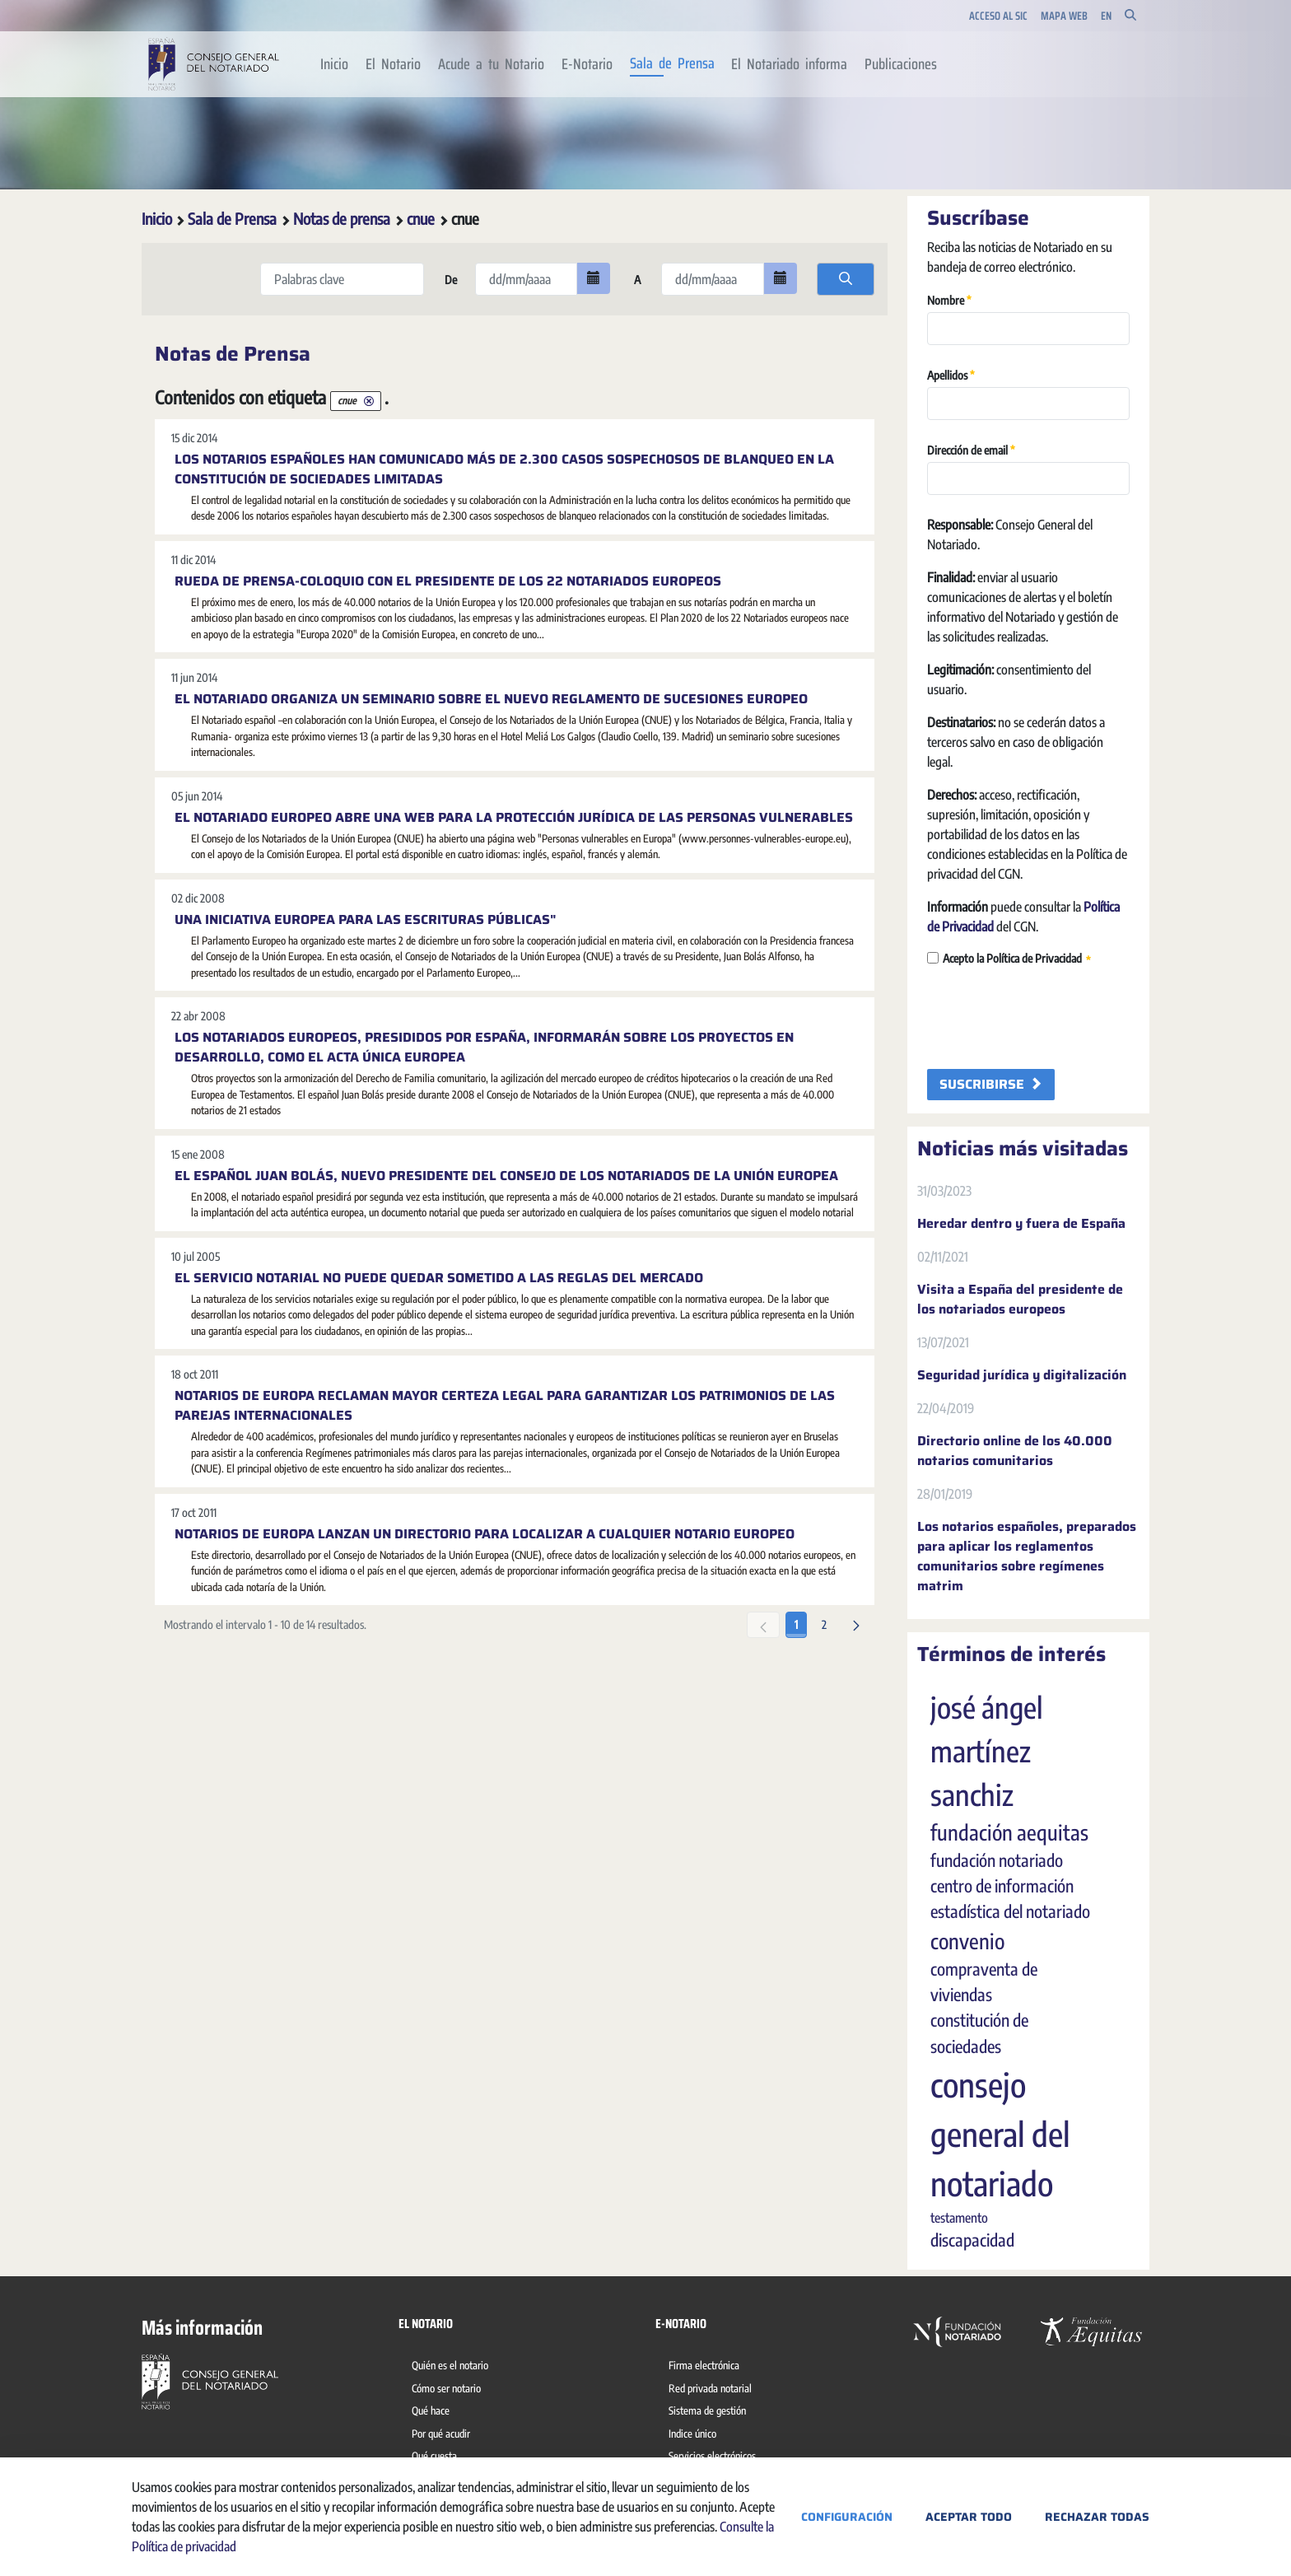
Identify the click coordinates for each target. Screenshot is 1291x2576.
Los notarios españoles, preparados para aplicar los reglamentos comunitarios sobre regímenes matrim (1026, 1556)
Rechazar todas (1097, 2517)
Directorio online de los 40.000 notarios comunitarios (1014, 1451)
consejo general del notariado (1000, 2134)
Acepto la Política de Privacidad (1009, 959)
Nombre (949, 299)
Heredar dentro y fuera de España (1021, 1224)
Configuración (847, 2517)
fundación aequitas (1009, 1832)
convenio (967, 1941)
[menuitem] (334, 64)
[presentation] (1052, 1019)
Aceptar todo (968, 2517)
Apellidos (951, 374)
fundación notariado (996, 1860)
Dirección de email (971, 449)
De (449, 280)
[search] (845, 279)
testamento (959, 2218)
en (1106, 16)
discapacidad (972, 2240)
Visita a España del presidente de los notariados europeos (1020, 1299)
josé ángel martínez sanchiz (986, 1751)
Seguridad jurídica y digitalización (1021, 1375)
